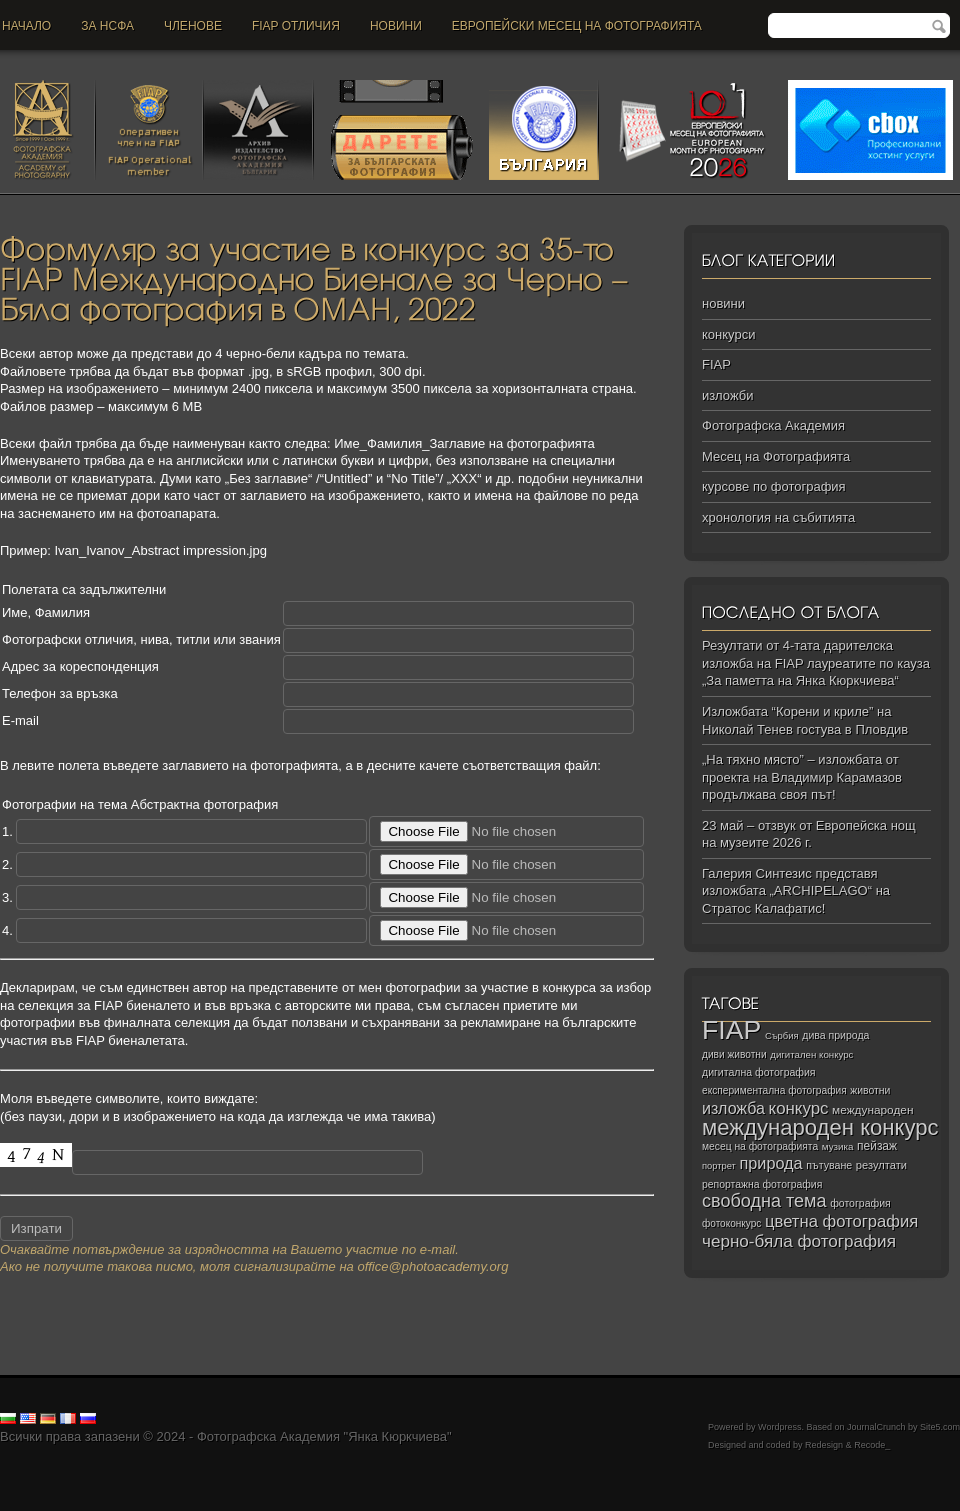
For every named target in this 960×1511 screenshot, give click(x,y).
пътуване (829, 1165)
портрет (719, 1166)
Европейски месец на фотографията (577, 26)
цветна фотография (841, 1221)
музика (838, 1146)
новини (396, 26)
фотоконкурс (731, 1223)
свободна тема (764, 1201)
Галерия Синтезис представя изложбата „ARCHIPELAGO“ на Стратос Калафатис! (796, 891)
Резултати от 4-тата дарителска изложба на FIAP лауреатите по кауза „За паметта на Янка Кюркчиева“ (816, 663)
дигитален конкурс (811, 1054)
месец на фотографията (760, 1146)
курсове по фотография (774, 486)
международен (872, 1110)
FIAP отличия (296, 26)
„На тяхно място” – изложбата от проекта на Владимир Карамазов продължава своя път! (802, 777)
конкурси (728, 334)
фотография (860, 1203)
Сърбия (782, 1035)
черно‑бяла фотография (799, 1241)
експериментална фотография (774, 1090)
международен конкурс (820, 1127)
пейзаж (877, 1146)
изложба (733, 1108)
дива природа (835, 1035)
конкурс (799, 1108)
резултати (881, 1165)
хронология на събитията (778, 517)
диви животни (734, 1054)
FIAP (716, 364)
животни (870, 1090)
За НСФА (107, 26)
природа (770, 1163)
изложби (727, 395)
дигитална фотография (759, 1072)
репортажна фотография (762, 1184)
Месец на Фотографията (776, 456)
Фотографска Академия (773, 425)
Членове (193, 26)
